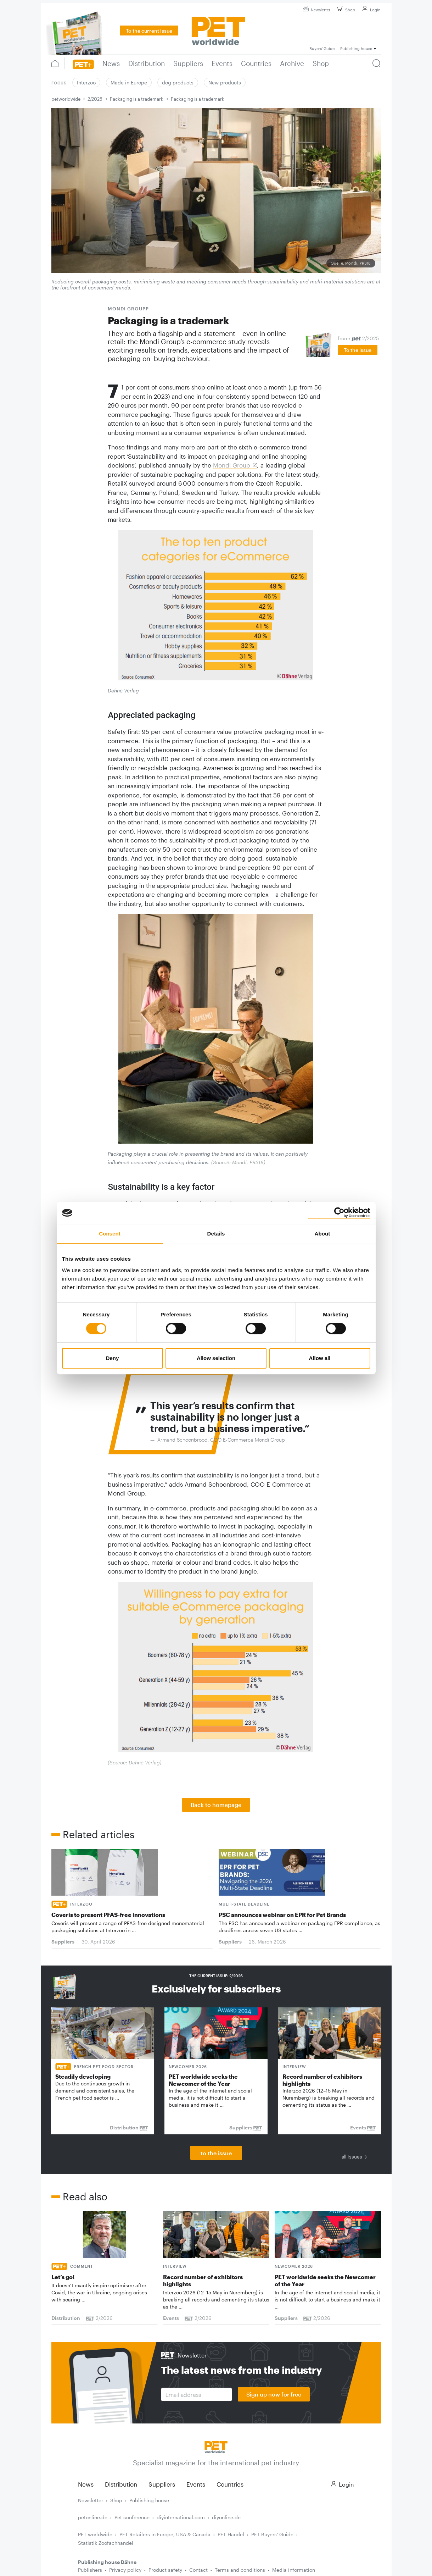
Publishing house (149, 2500)
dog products (177, 82)
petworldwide (65, 99)
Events (195, 2484)
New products (224, 82)
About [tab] (322, 1234)
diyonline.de (226, 2517)
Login (370, 9)
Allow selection (216, 1358)
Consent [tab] (109, 1234)
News (86, 2484)
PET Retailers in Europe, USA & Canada (165, 2534)
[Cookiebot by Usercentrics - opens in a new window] (339, 1212)
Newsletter (315, 9)
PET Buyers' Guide (272, 2534)
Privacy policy (125, 2570)
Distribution (121, 2484)
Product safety (165, 2570)
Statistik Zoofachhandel (105, 2543)
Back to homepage (216, 1804)
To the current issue (149, 31)
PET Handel (231, 2534)
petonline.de (92, 2517)
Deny (112, 1358)
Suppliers (161, 2484)
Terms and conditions (240, 2570)
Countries (230, 2484)
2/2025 (95, 99)
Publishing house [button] (356, 48)
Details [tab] (216, 1234)
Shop (345, 9)
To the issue (357, 350)
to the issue (216, 2153)
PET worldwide (95, 2534)
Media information (293, 2570)
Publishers (90, 2570)
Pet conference (132, 2517)
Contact (198, 2570)
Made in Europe (129, 82)
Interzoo (86, 82)
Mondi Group (231, 465)
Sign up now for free (273, 2394)
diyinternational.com (181, 2517)
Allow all (320, 1358)
